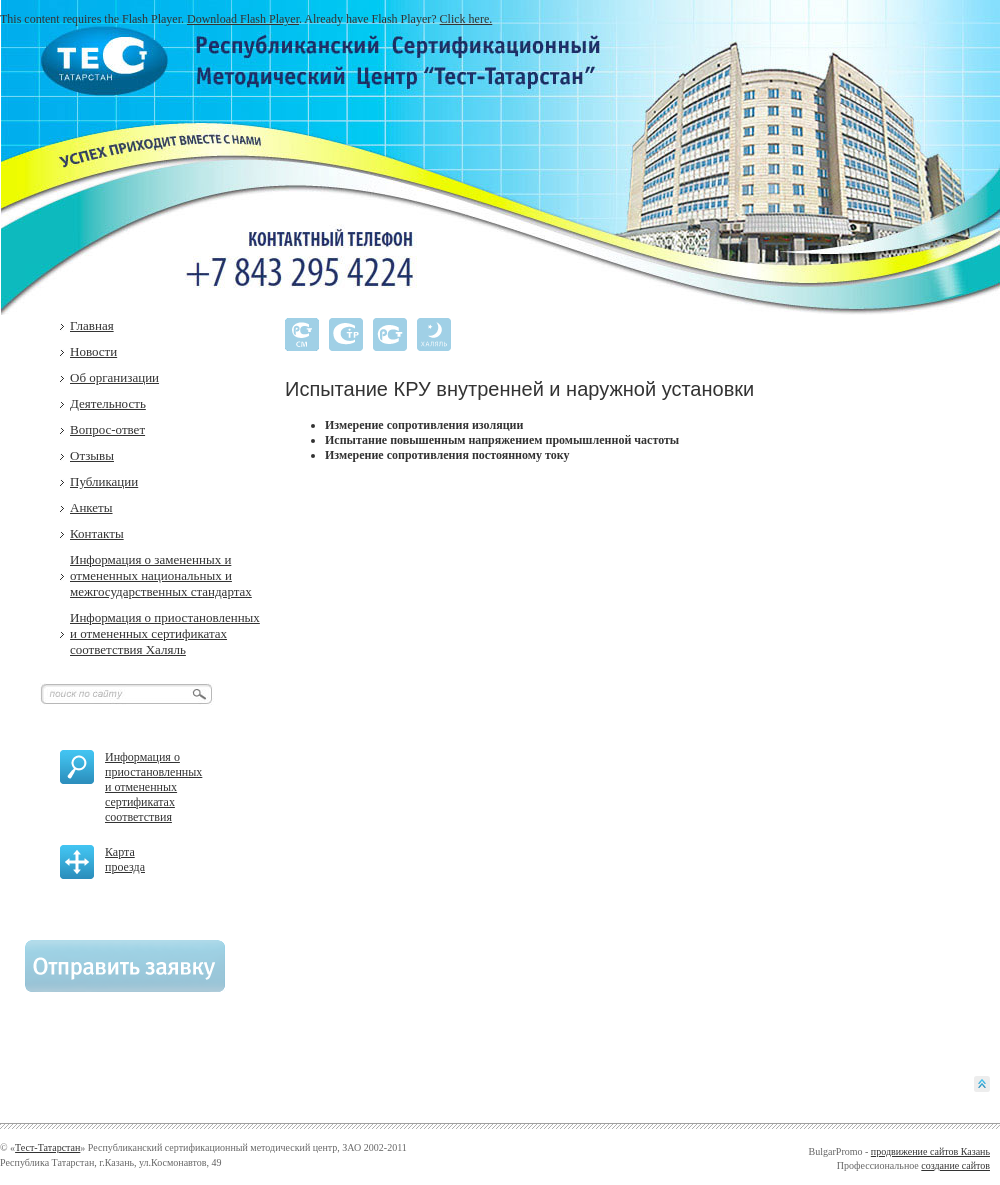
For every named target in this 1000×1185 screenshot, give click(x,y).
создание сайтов (955, 1165)
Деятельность (108, 403)
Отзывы (92, 455)
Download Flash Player (243, 19)
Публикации (104, 481)
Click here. (466, 19)
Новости (93, 351)
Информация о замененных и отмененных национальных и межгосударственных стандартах (161, 575)
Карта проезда (125, 859)
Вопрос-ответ (107, 429)
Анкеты (91, 507)
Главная (92, 325)
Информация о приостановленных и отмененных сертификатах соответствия (153, 787)
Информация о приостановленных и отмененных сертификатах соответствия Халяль (165, 633)
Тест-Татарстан (47, 1147)
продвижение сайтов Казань (930, 1151)
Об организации (114, 377)
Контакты (97, 533)
